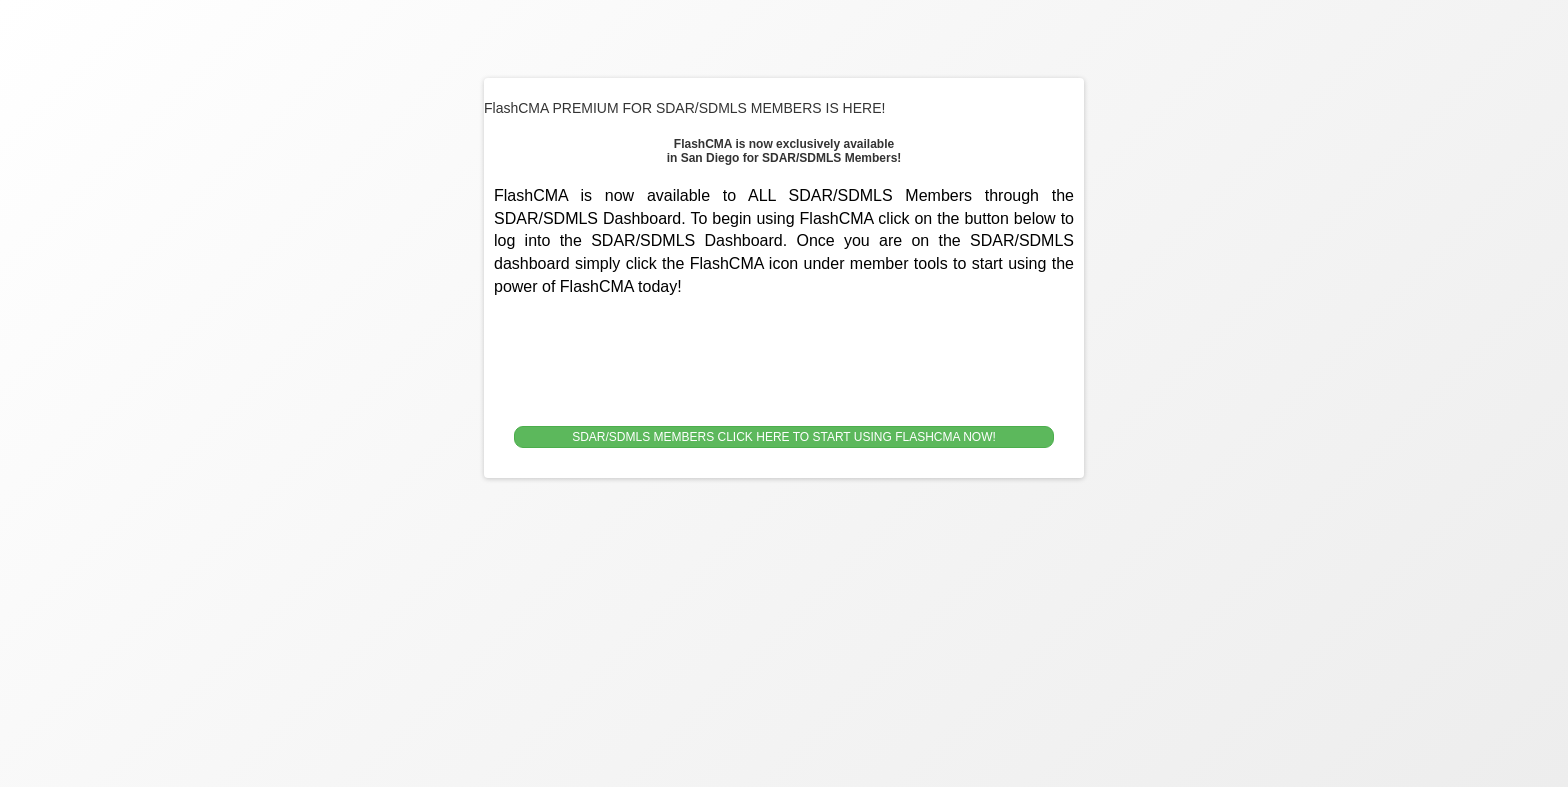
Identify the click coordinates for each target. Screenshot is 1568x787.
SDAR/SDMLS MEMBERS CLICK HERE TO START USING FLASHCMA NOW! (784, 437)
